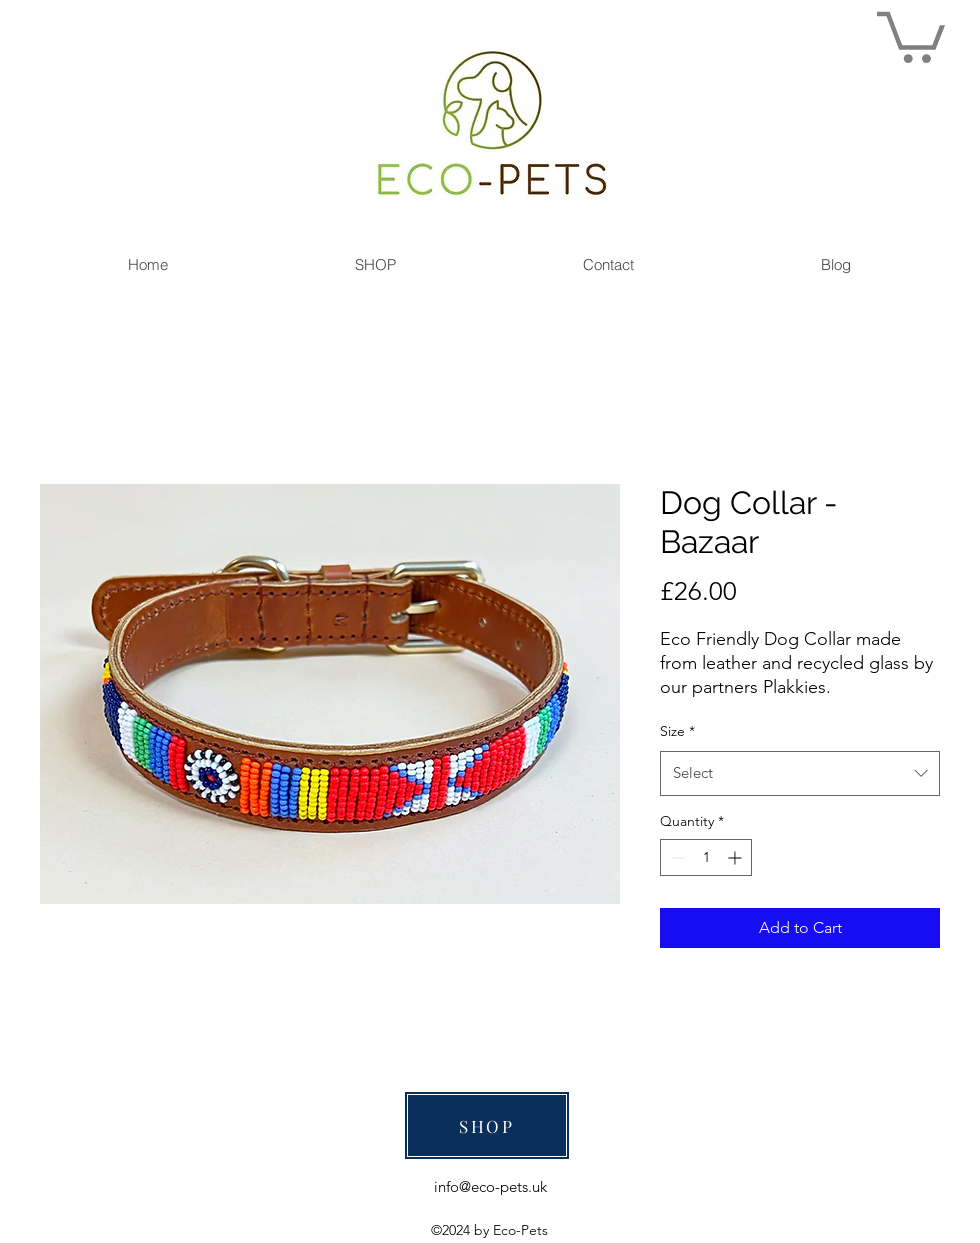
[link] (911, 34)
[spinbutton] (706, 857)
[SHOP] (487, 1125)
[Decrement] (675, 857)
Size (677, 731)
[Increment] (736, 857)
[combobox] (800, 773)
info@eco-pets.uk (490, 1186)
